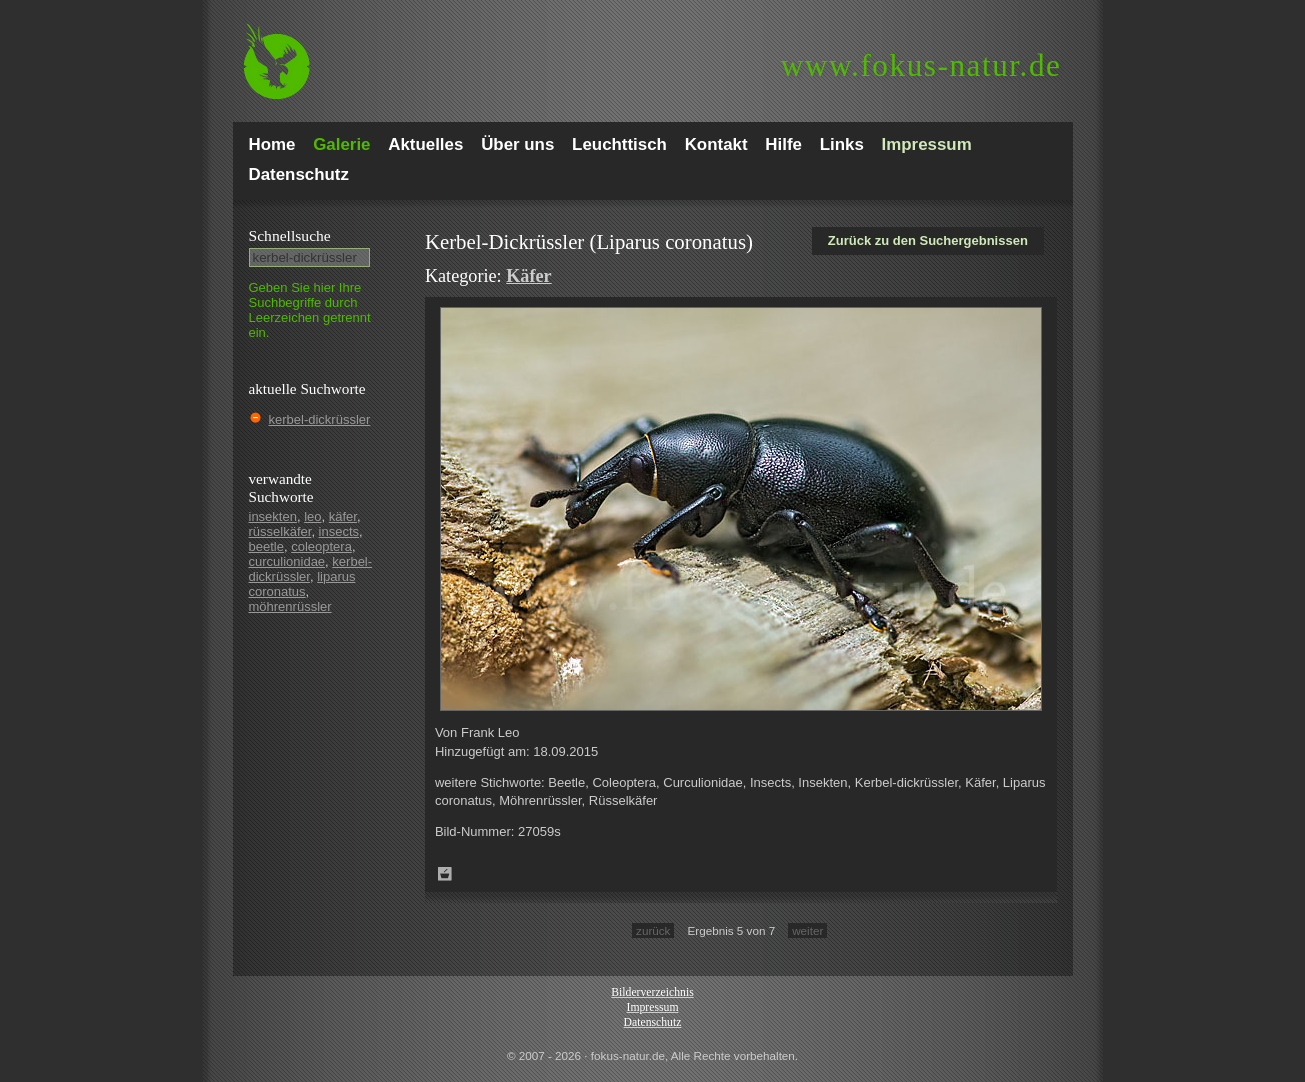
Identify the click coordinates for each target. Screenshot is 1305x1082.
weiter (807, 930)
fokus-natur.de (921, 65)
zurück (653, 930)
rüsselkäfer (280, 531)
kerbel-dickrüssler (320, 419)
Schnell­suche (290, 235)
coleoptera (321, 546)
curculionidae (287, 561)
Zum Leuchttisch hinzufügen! (445, 874)
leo (312, 516)
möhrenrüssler (290, 606)
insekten (273, 516)
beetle (266, 546)
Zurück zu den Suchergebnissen (928, 240)
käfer (343, 516)
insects (339, 531)
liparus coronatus (302, 584)
